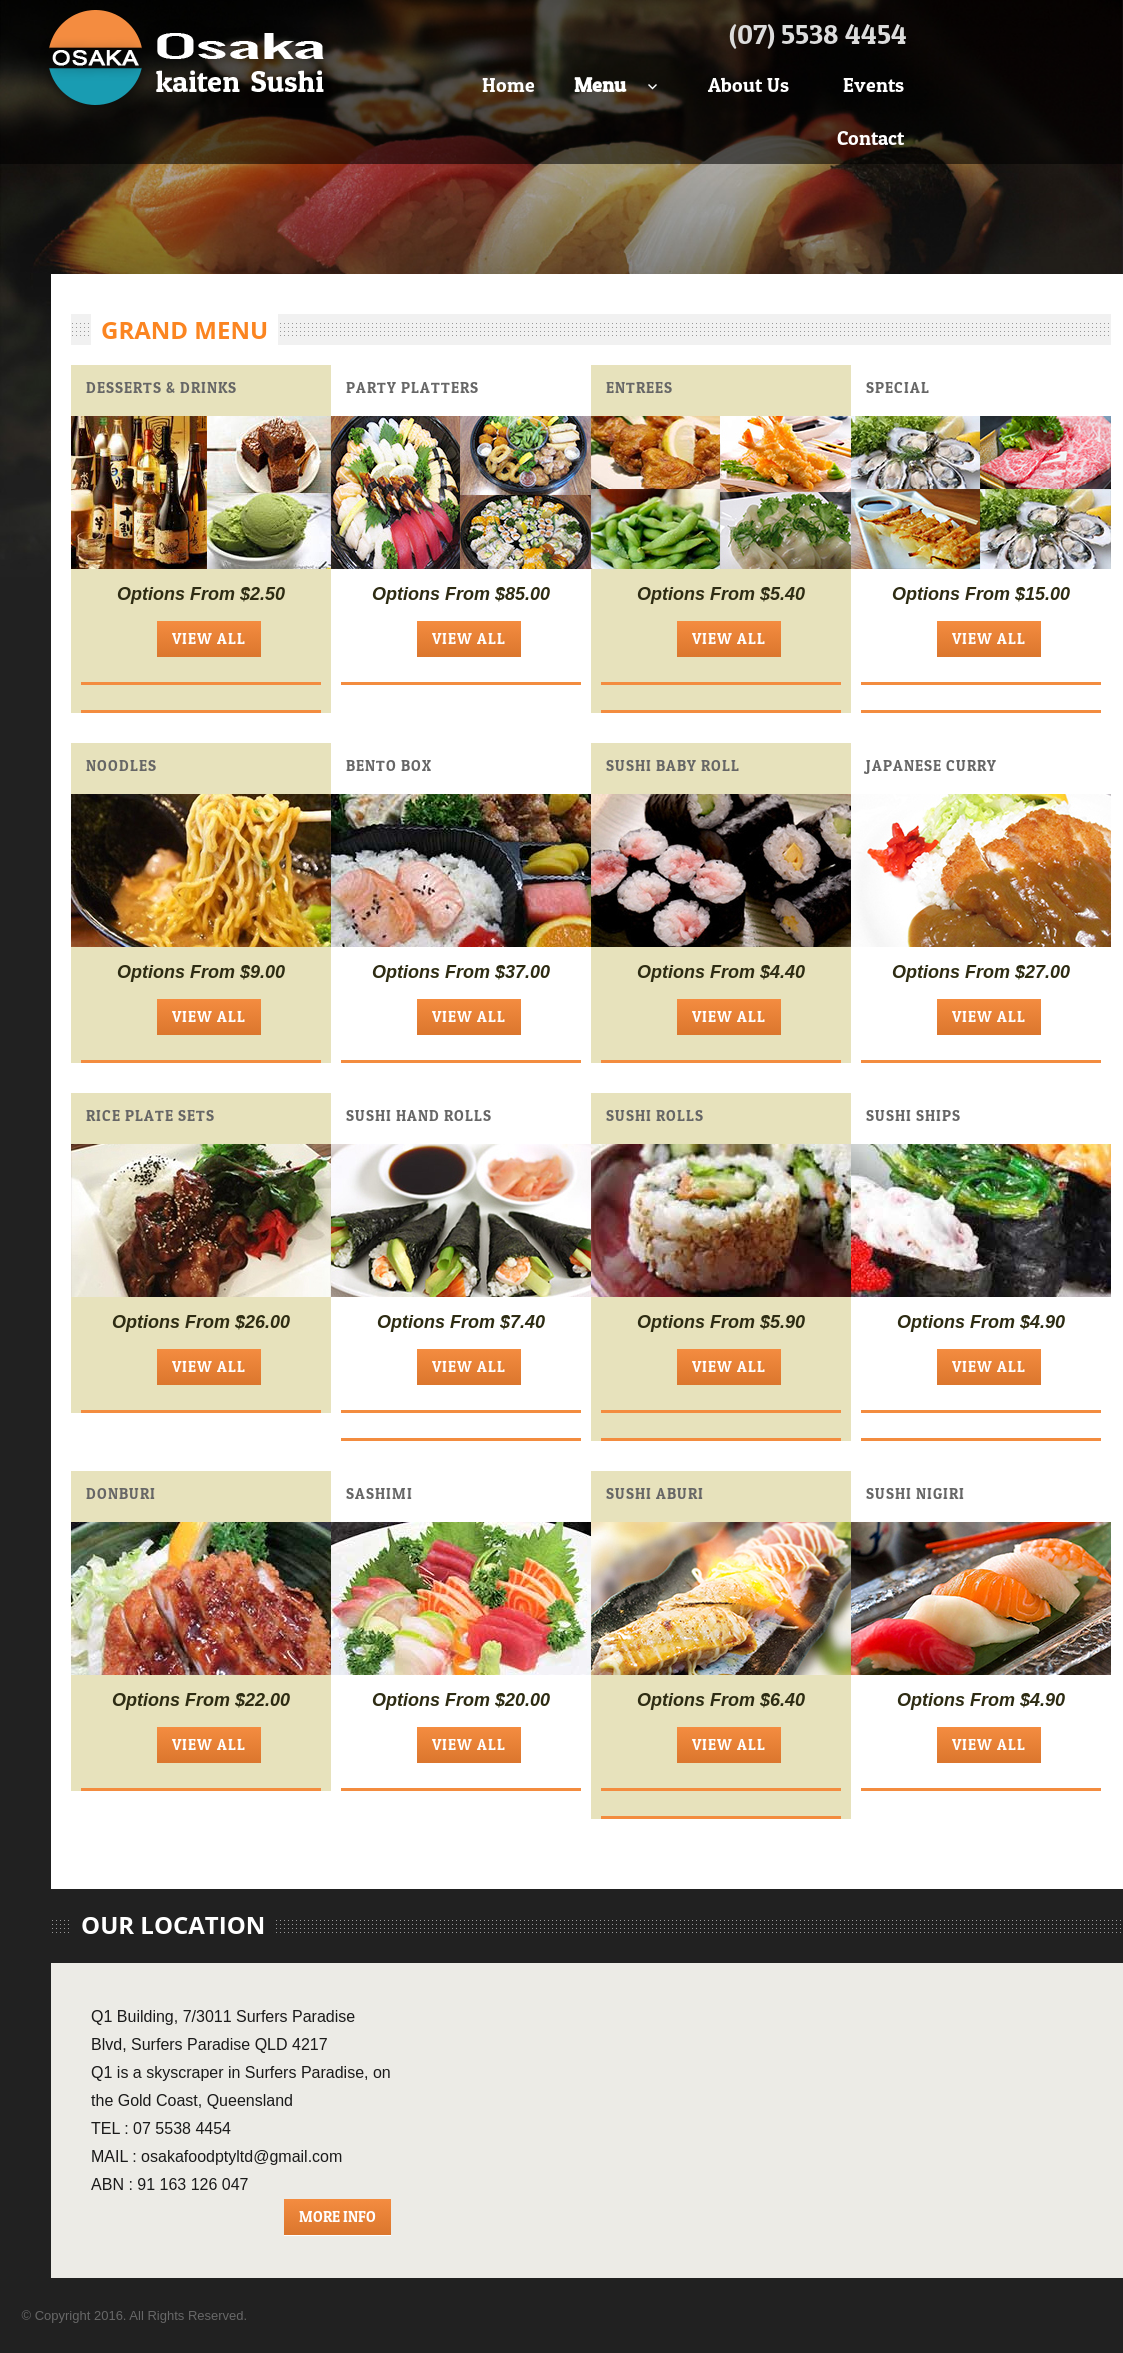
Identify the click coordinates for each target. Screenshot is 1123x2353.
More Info (337, 2216)
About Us (748, 85)
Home (508, 85)
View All (209, 638)
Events (873, 85)
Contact (870, 138)
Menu (600, 85)
